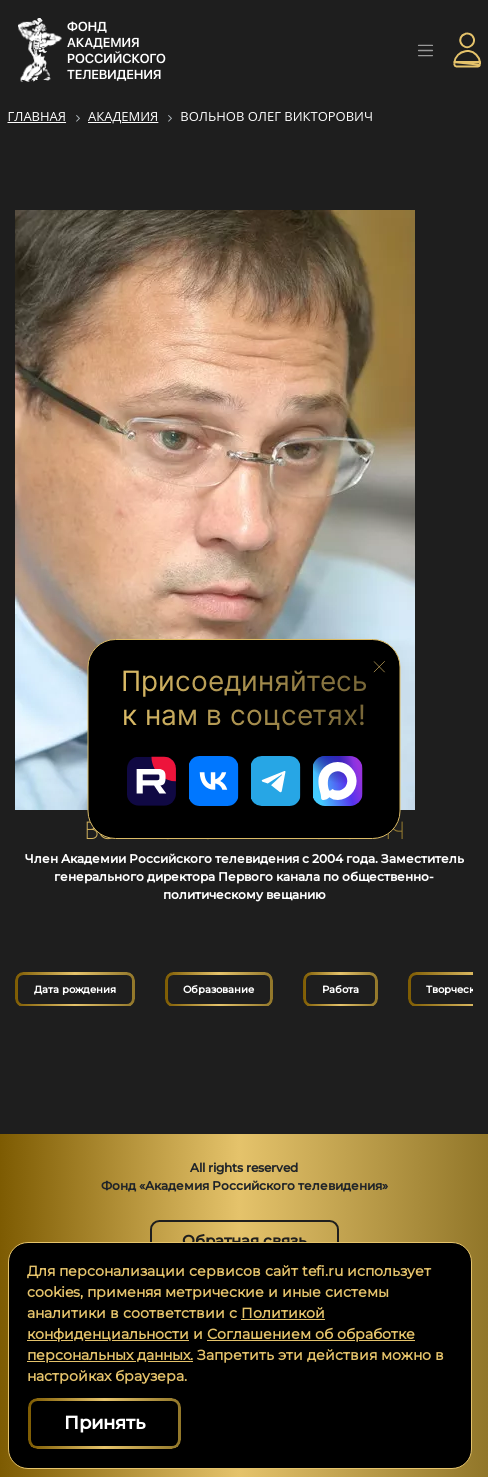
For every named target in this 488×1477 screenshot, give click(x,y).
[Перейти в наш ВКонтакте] (213, 781)
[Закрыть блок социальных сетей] (380, 665)
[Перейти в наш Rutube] (151, 781)
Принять (104, 1423)
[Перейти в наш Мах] (337, 781)
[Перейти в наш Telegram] (275, 781)
